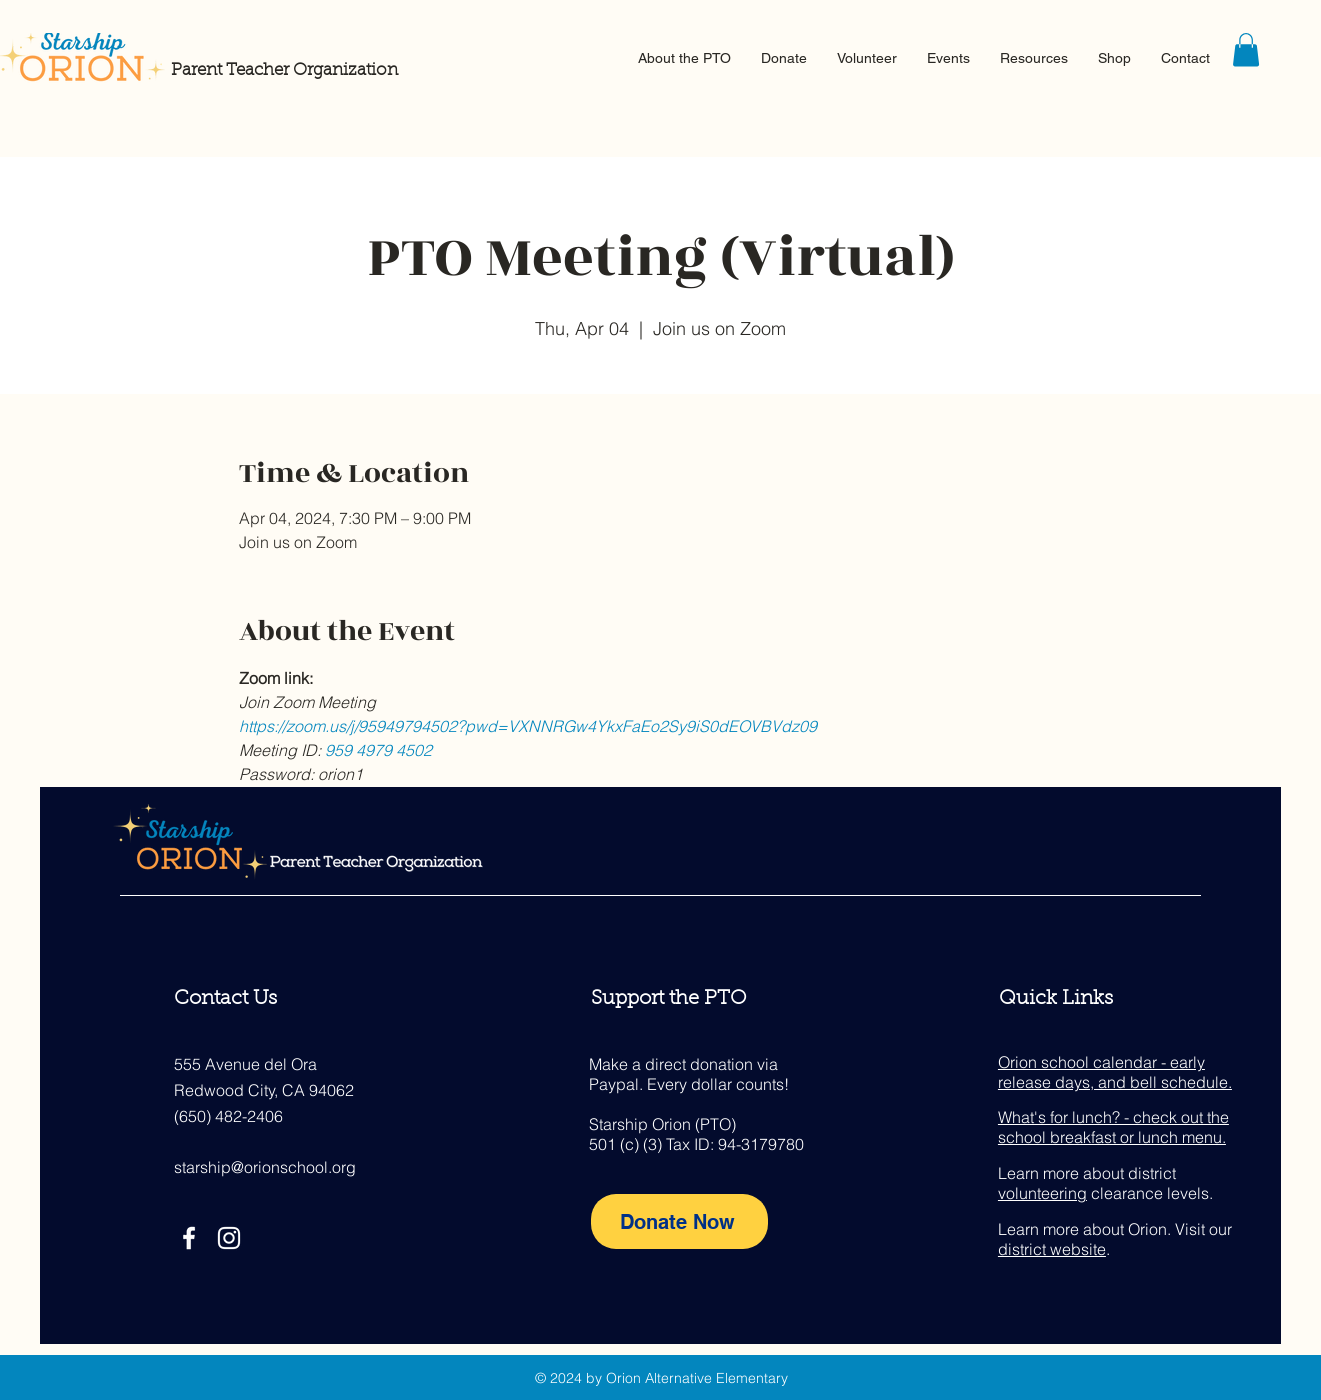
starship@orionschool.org (265, 1167)
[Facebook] (189, 1238)
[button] (684, 58)
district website (1052, 1249)
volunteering (1042, 1193)
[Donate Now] (679, 1221)
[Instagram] (229, 1238)
